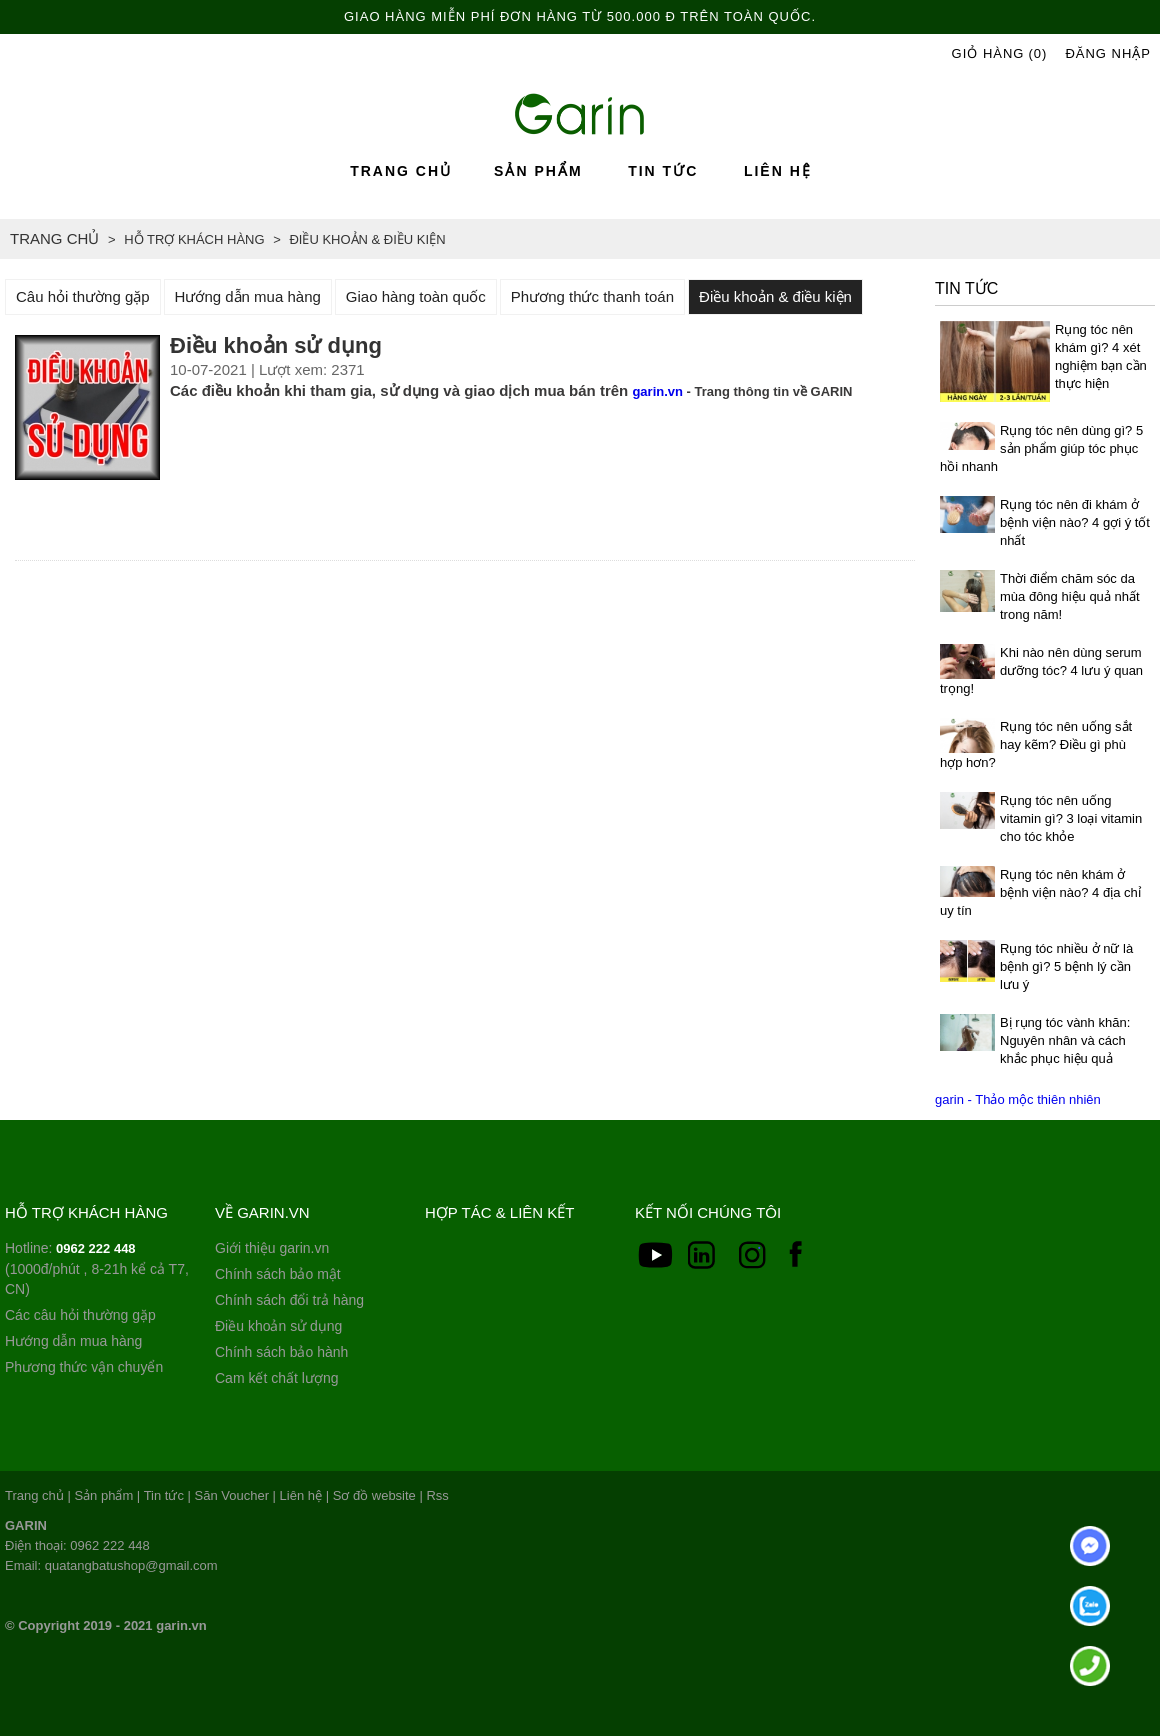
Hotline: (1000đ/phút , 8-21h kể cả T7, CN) (97, 1268)
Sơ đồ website (374, 1495)
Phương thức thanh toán (592, 296)
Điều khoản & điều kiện (775, 296)
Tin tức (663, 171)
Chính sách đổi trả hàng (289, 1300)
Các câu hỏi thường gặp (80, 1315)
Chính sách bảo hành (281, 1352)
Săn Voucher (232, 1495)
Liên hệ (778, 171)
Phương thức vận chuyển (84, 1367)
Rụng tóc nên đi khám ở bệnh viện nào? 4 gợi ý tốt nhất (1075, 522)
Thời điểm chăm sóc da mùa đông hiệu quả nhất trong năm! (1070, 596)
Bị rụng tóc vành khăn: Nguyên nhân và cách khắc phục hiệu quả (1065, 1040)
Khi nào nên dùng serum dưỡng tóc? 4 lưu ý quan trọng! (1041, 670)
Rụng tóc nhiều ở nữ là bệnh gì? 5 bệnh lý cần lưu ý (1066, 966)
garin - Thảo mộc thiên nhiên (1018, 1099)
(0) (1037, 53)
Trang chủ (401, 171)
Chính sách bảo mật (278, 1274)
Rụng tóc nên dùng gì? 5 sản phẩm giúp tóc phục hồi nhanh (1041, 448)
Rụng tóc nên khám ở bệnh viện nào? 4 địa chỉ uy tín (1040, 892)
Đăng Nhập (1108, 53)
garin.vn (657, 391)
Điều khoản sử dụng (278, 1326)
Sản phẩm (538, 171)
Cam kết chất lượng (276, 1378)
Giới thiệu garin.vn (272, 1248)
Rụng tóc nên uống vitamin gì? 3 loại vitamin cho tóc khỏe (1071, 818)
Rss (437, 1495)
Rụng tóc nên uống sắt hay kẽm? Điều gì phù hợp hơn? (1036, 744)
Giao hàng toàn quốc (416, 296)
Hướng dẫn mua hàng (248, 296)
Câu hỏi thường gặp (83, 296)
